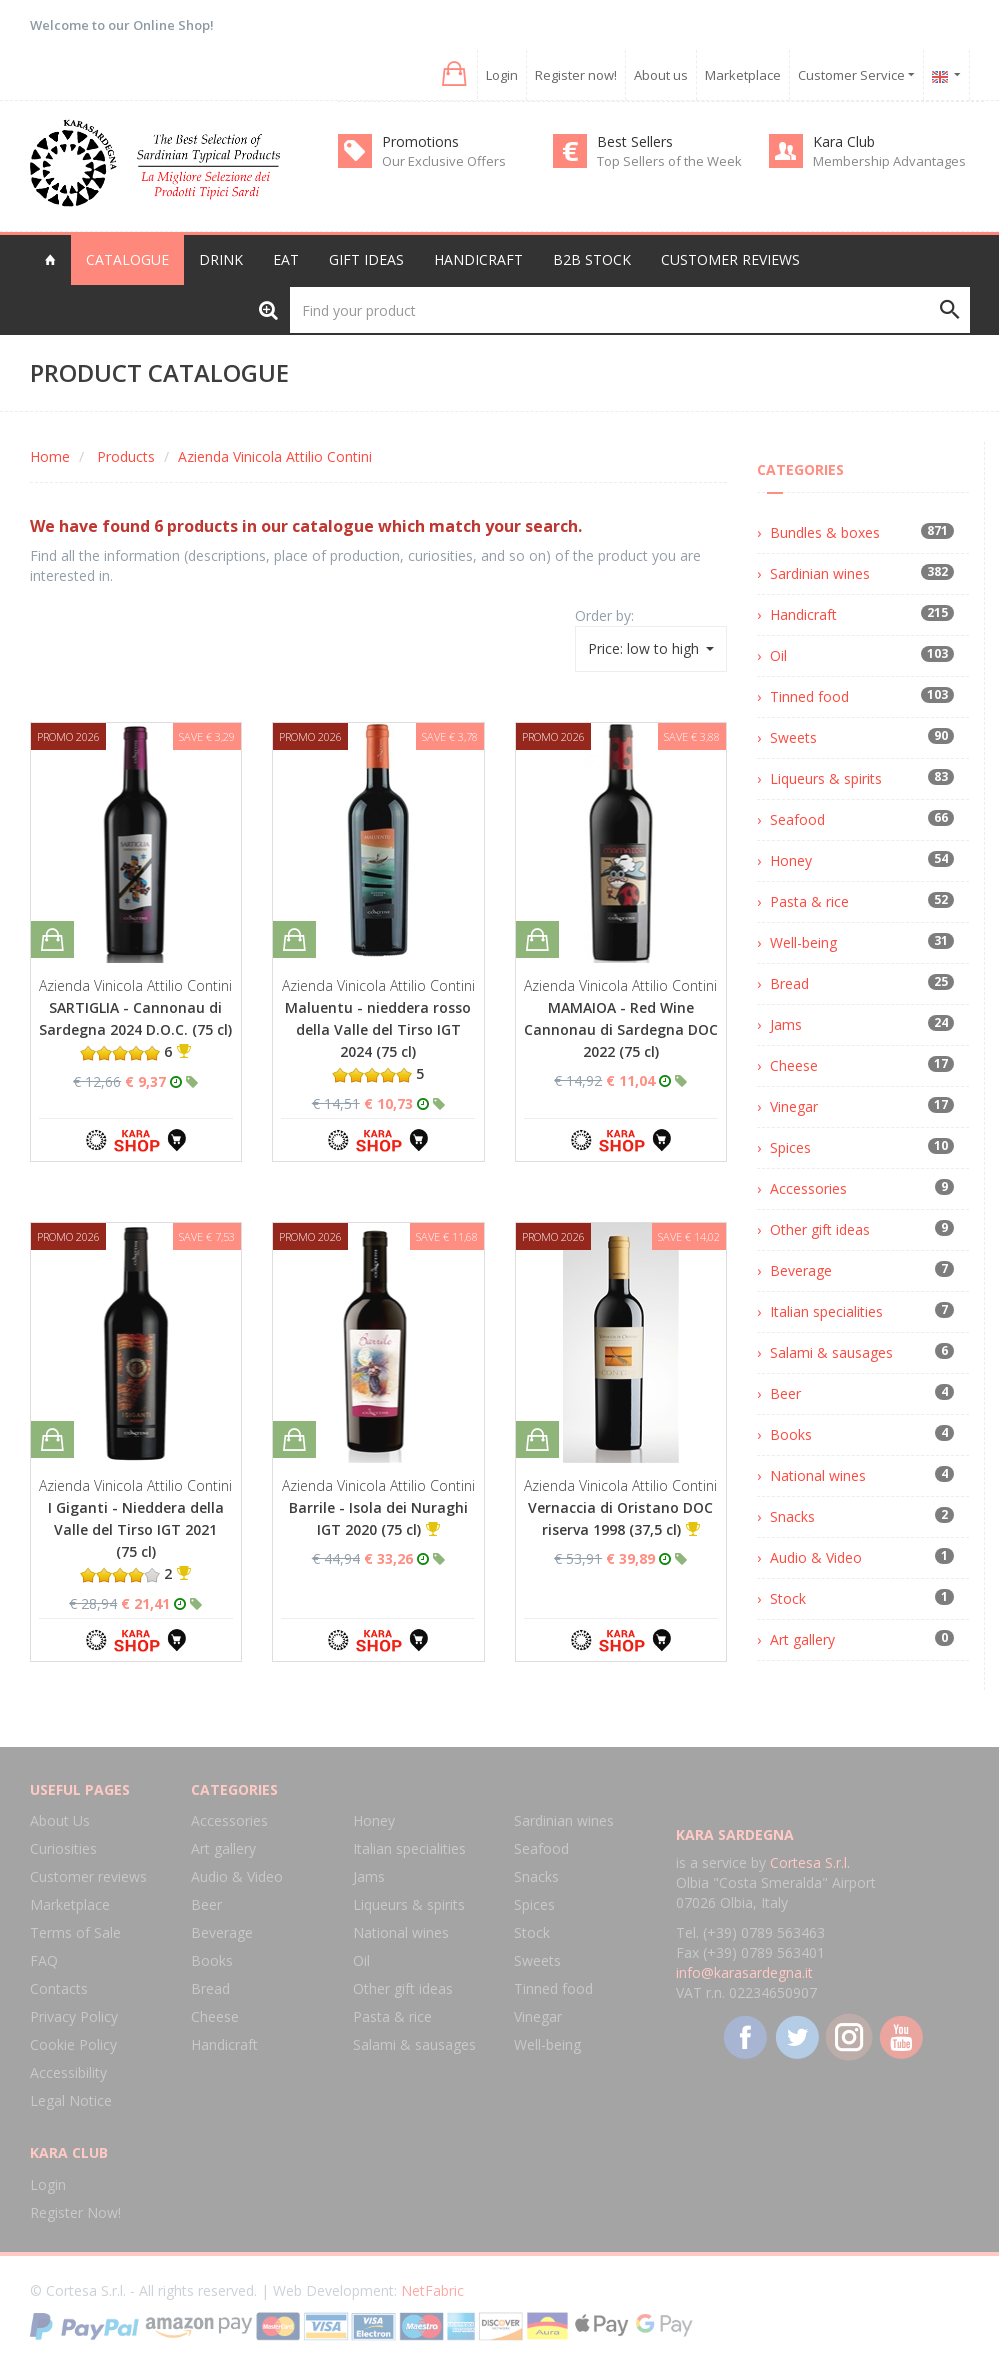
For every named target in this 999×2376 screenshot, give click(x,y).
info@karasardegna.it (744, 1972)
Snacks (792, 1516)
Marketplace (743, 75)
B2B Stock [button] (592, 259)
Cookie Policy (73, 2044)
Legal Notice (71, 2100)
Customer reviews (730, 259)
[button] (452, 74)
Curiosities (63, 1848)
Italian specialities (826, 1311)
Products (126, 456)
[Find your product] (630, 310)
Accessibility (68, 2072)
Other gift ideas (820, 1229)
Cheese (794, 1065)
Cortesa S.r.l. (810, 1862)
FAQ (44, 1960)
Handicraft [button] (478, 259)
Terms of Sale (75, 1932)
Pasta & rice (809, 901)
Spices (790, 1147)
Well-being (803, 942)
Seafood (797, 819)
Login (502, 75)
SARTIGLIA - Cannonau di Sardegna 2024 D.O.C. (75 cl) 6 (135, 1029)
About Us (60, 1820)
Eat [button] (286, 259)
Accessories (808, 1188)
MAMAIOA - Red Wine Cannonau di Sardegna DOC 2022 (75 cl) (621, 1029)
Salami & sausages (831, 1352)
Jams (786, 1024)
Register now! (576, 75)
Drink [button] (221, 259)
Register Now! (75, 2212)
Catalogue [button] (127, 259)
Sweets (793, 737)
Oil (778, 655)
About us (661, 75)
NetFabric (432, 2290)
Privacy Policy (74, 2016)
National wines (818, 1475)
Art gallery (802, 1639)
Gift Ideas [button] (366, 259)
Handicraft (803, 614)
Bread (789, 983)
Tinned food (809, 696)
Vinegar (794, 1106)
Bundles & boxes (825, 532)
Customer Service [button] (856, 75)
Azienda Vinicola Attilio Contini (275, 456)
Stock (788, 1598)
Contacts (59, 1988)
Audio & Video (816, 1557)
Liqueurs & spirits (826, 778)
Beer (785, 1393)
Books (791, 1434)
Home (50, 456)
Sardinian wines (820, 573)
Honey (791, 860)
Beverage (801, 1270)
